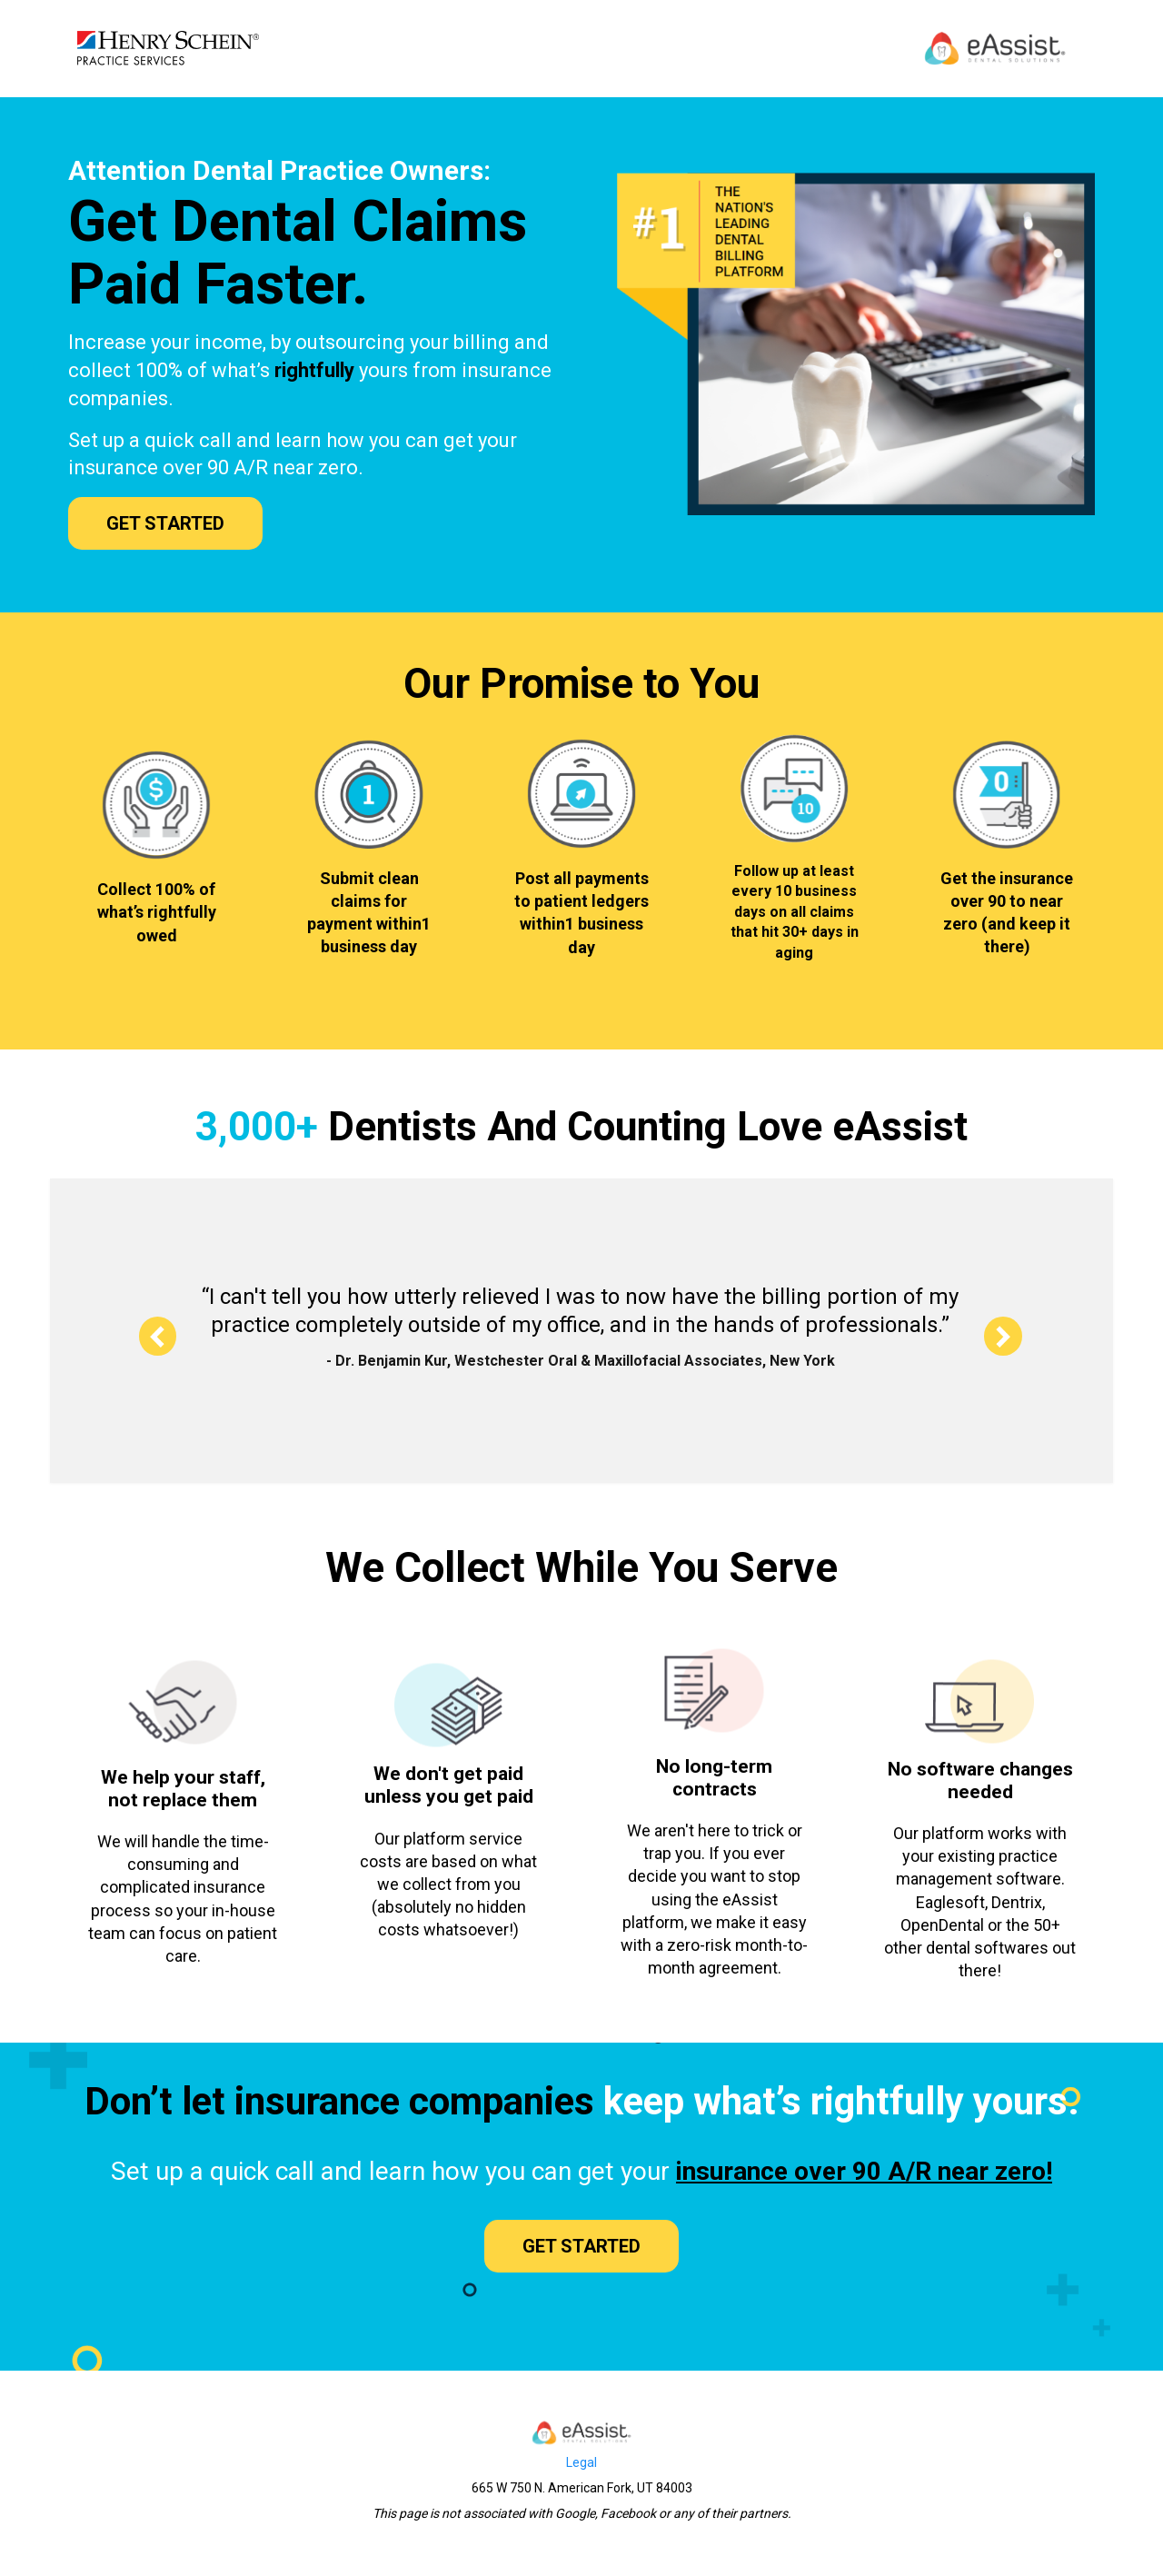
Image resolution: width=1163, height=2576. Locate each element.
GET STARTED (165, 523)
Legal (581, 2462)
